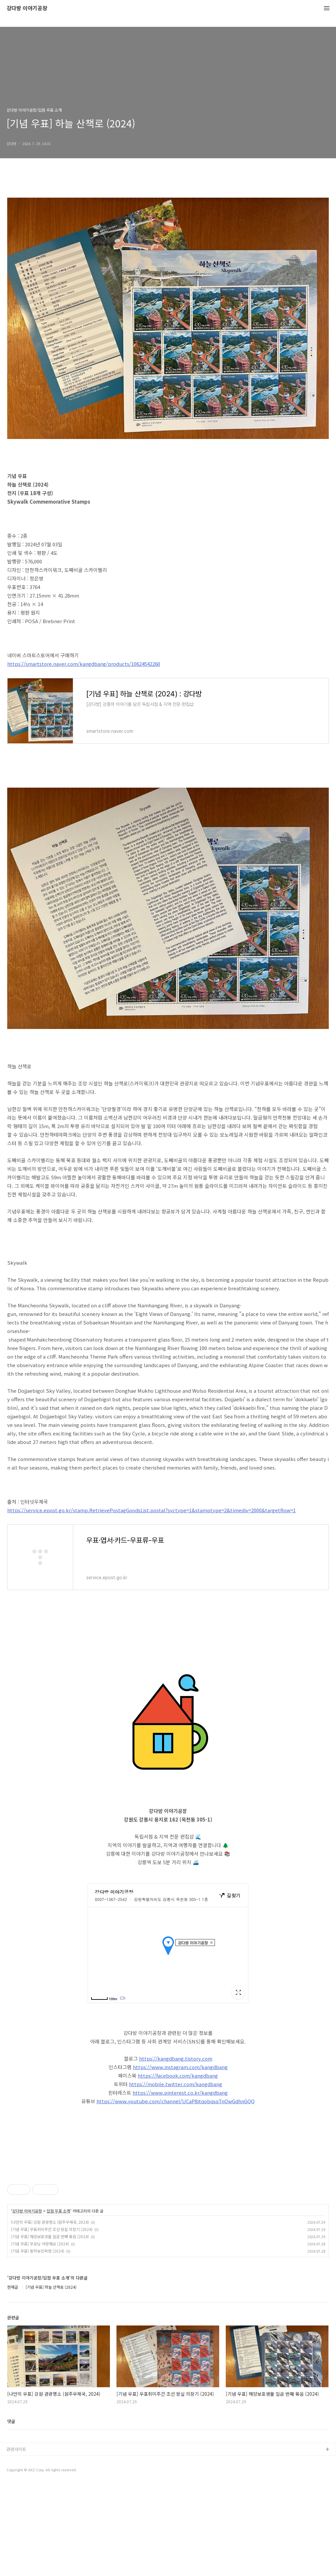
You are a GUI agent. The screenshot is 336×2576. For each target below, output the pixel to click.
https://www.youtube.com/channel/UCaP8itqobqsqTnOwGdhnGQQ (175, 2101)
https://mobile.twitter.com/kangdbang (175, 2084)
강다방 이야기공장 (27, 8)
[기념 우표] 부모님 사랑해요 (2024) (40, 2335)
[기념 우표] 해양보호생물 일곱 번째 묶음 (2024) (50, 2328)
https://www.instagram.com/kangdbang (180, 2066)
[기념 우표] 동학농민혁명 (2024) (37, 2343)
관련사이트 (16, 2541)
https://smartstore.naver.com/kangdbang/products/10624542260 (83, 663)
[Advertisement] (168, 2209)
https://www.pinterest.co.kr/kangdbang (180, 2092)
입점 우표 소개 (58, 2302)
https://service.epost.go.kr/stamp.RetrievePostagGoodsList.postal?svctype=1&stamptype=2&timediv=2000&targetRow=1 (151, 1510)
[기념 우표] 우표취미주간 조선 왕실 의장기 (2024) (52, 2321)
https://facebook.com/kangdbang (178, 2075)
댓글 (11, 2513)
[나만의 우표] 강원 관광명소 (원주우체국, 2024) (50, 2314)
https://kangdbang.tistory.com (175, 2058)
